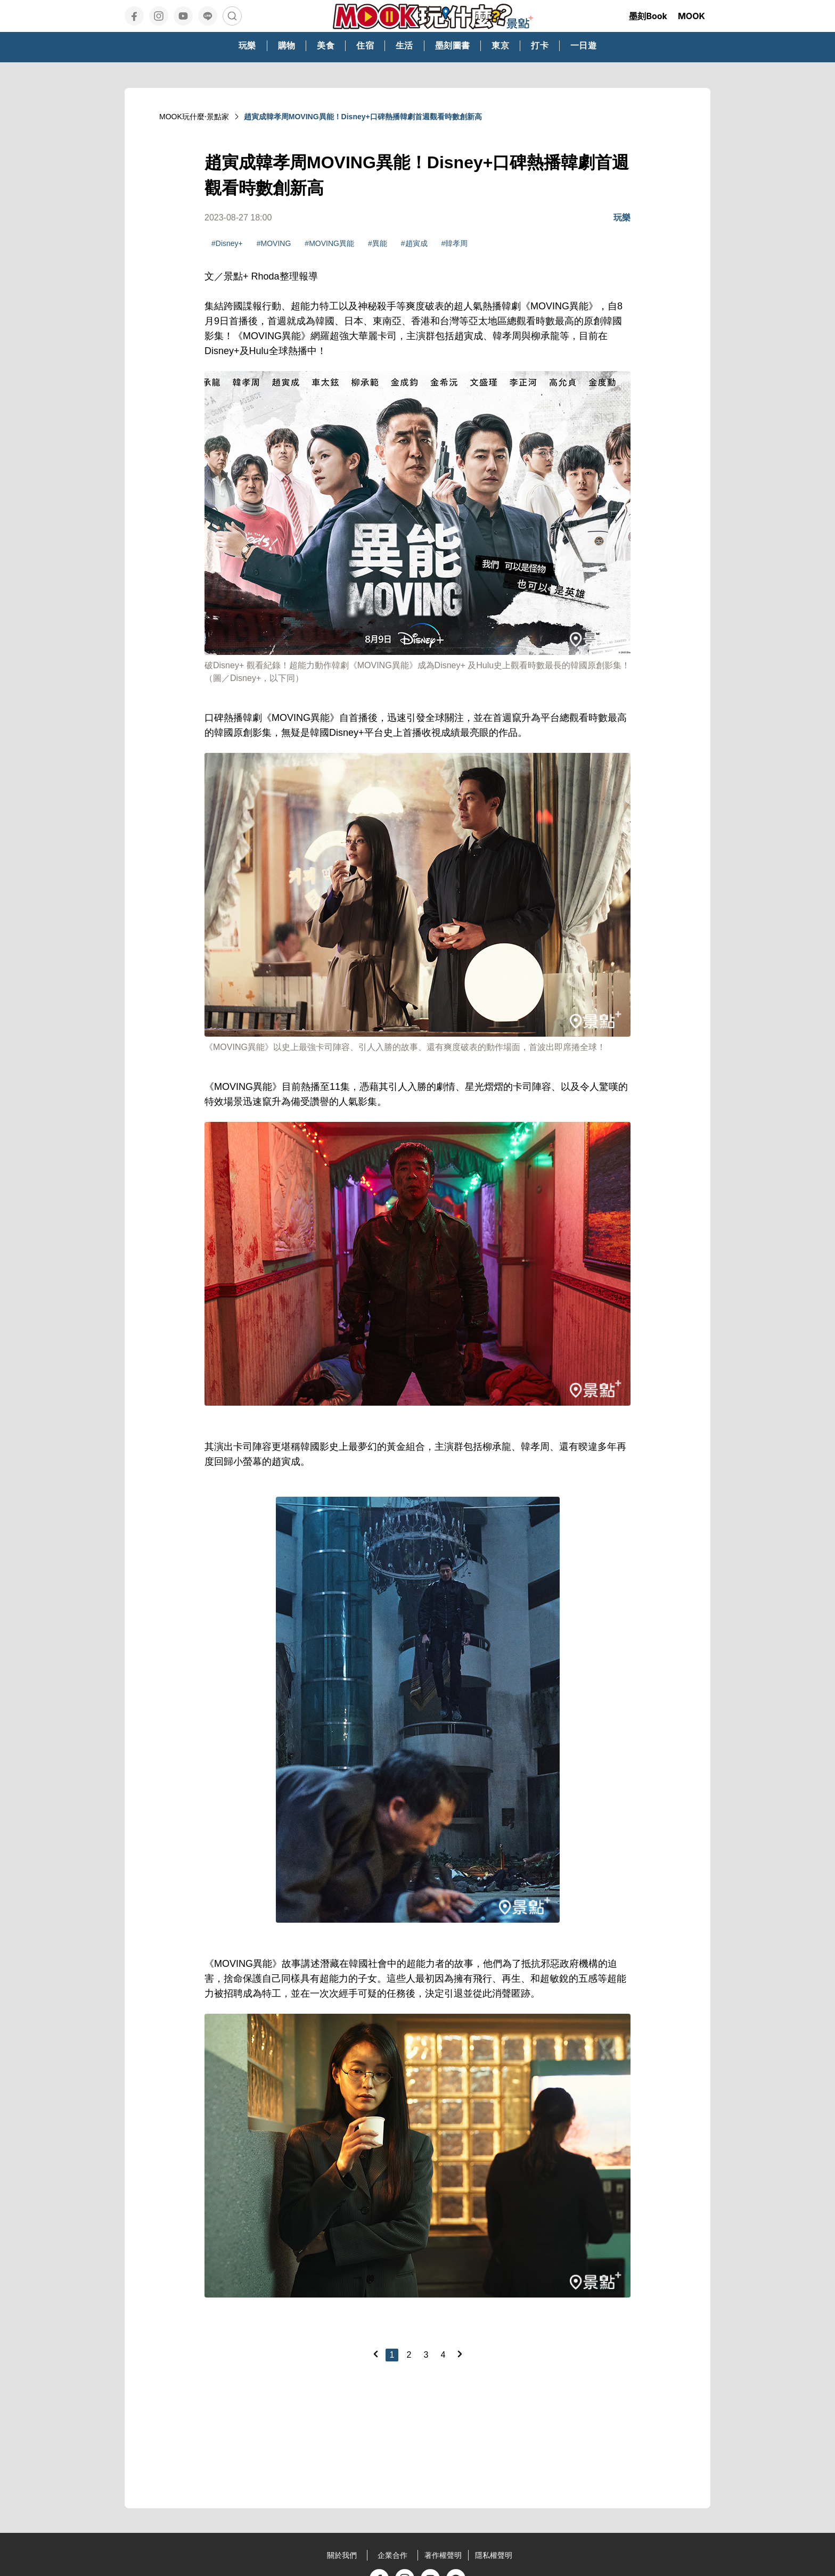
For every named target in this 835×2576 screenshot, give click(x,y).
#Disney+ (227, 243)
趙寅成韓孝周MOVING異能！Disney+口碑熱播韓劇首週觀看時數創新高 (363, 116)
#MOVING (274, 243)
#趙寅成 (414, 243)
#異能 (377, 243)
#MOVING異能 (329, 243)
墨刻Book (648, 16)
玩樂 (622, 217)
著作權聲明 (443, 2555)
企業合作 (392, 2555)
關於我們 (342, 2555)
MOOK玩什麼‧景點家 (194, 116)
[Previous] (375, 2354)
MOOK (691, 16)
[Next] (459, 2354)
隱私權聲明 (493, 2555)
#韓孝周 (454, 243)
